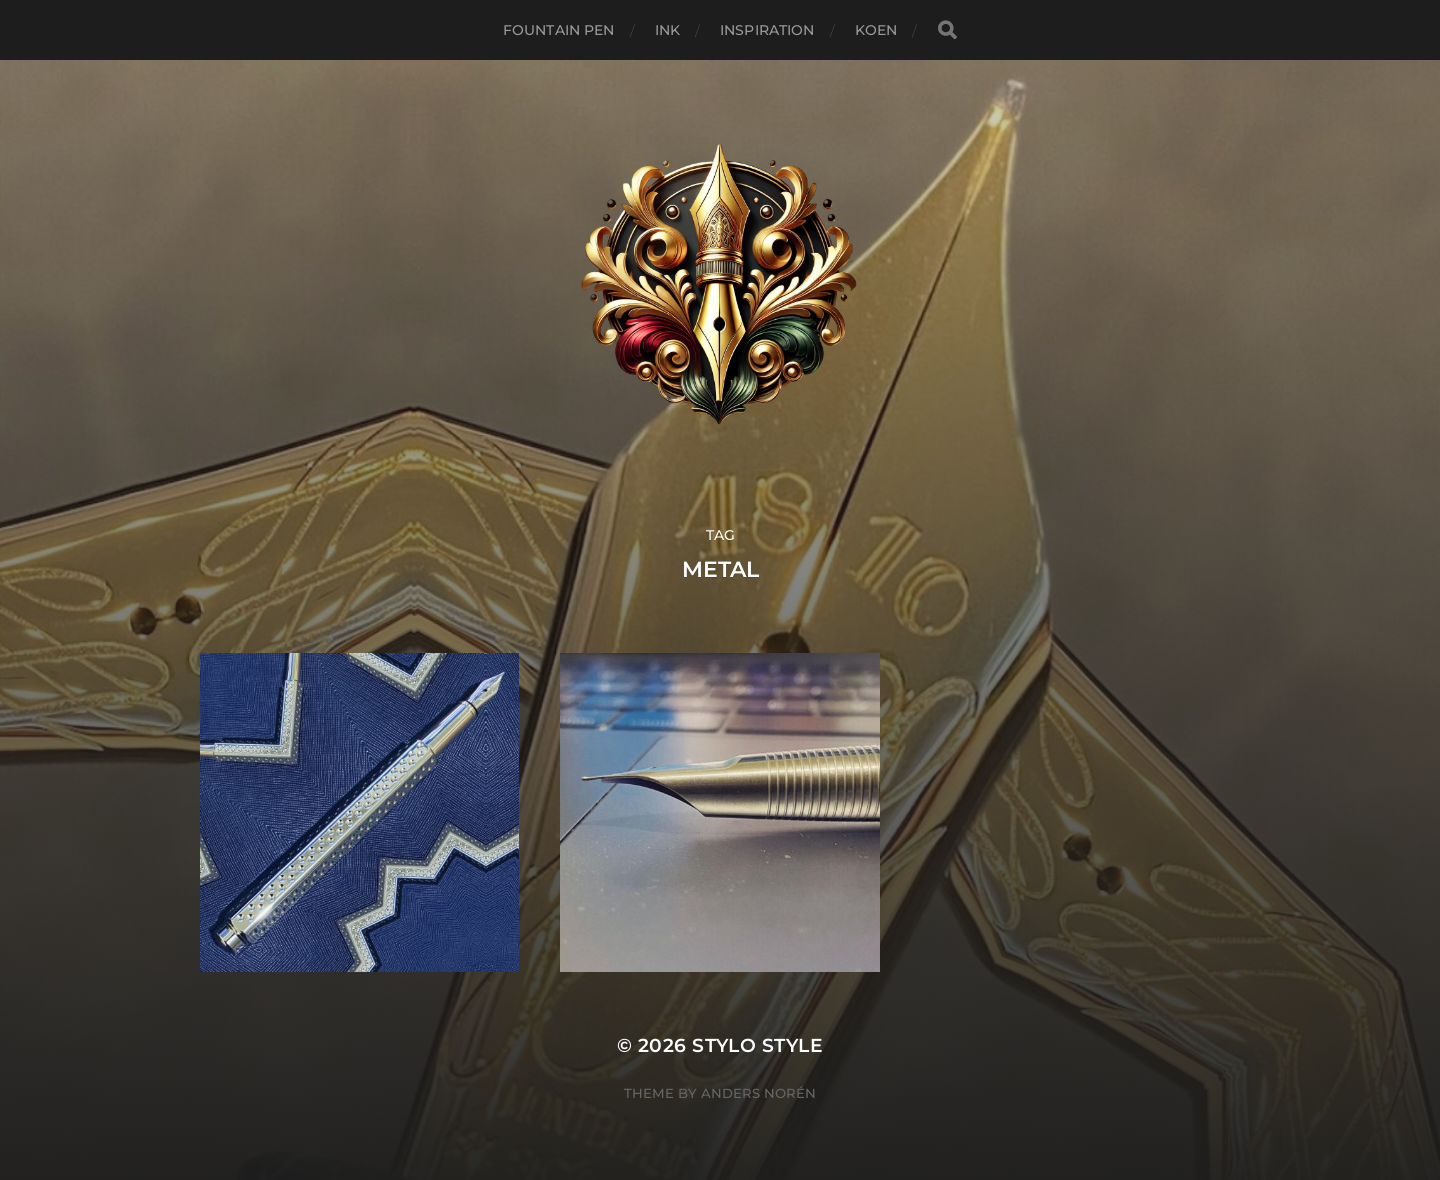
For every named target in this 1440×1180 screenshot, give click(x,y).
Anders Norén (758, 1093)
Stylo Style (757, 1045)
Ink (667, 30)
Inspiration (767, 30)
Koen (876, 30)
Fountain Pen (559, 30)
